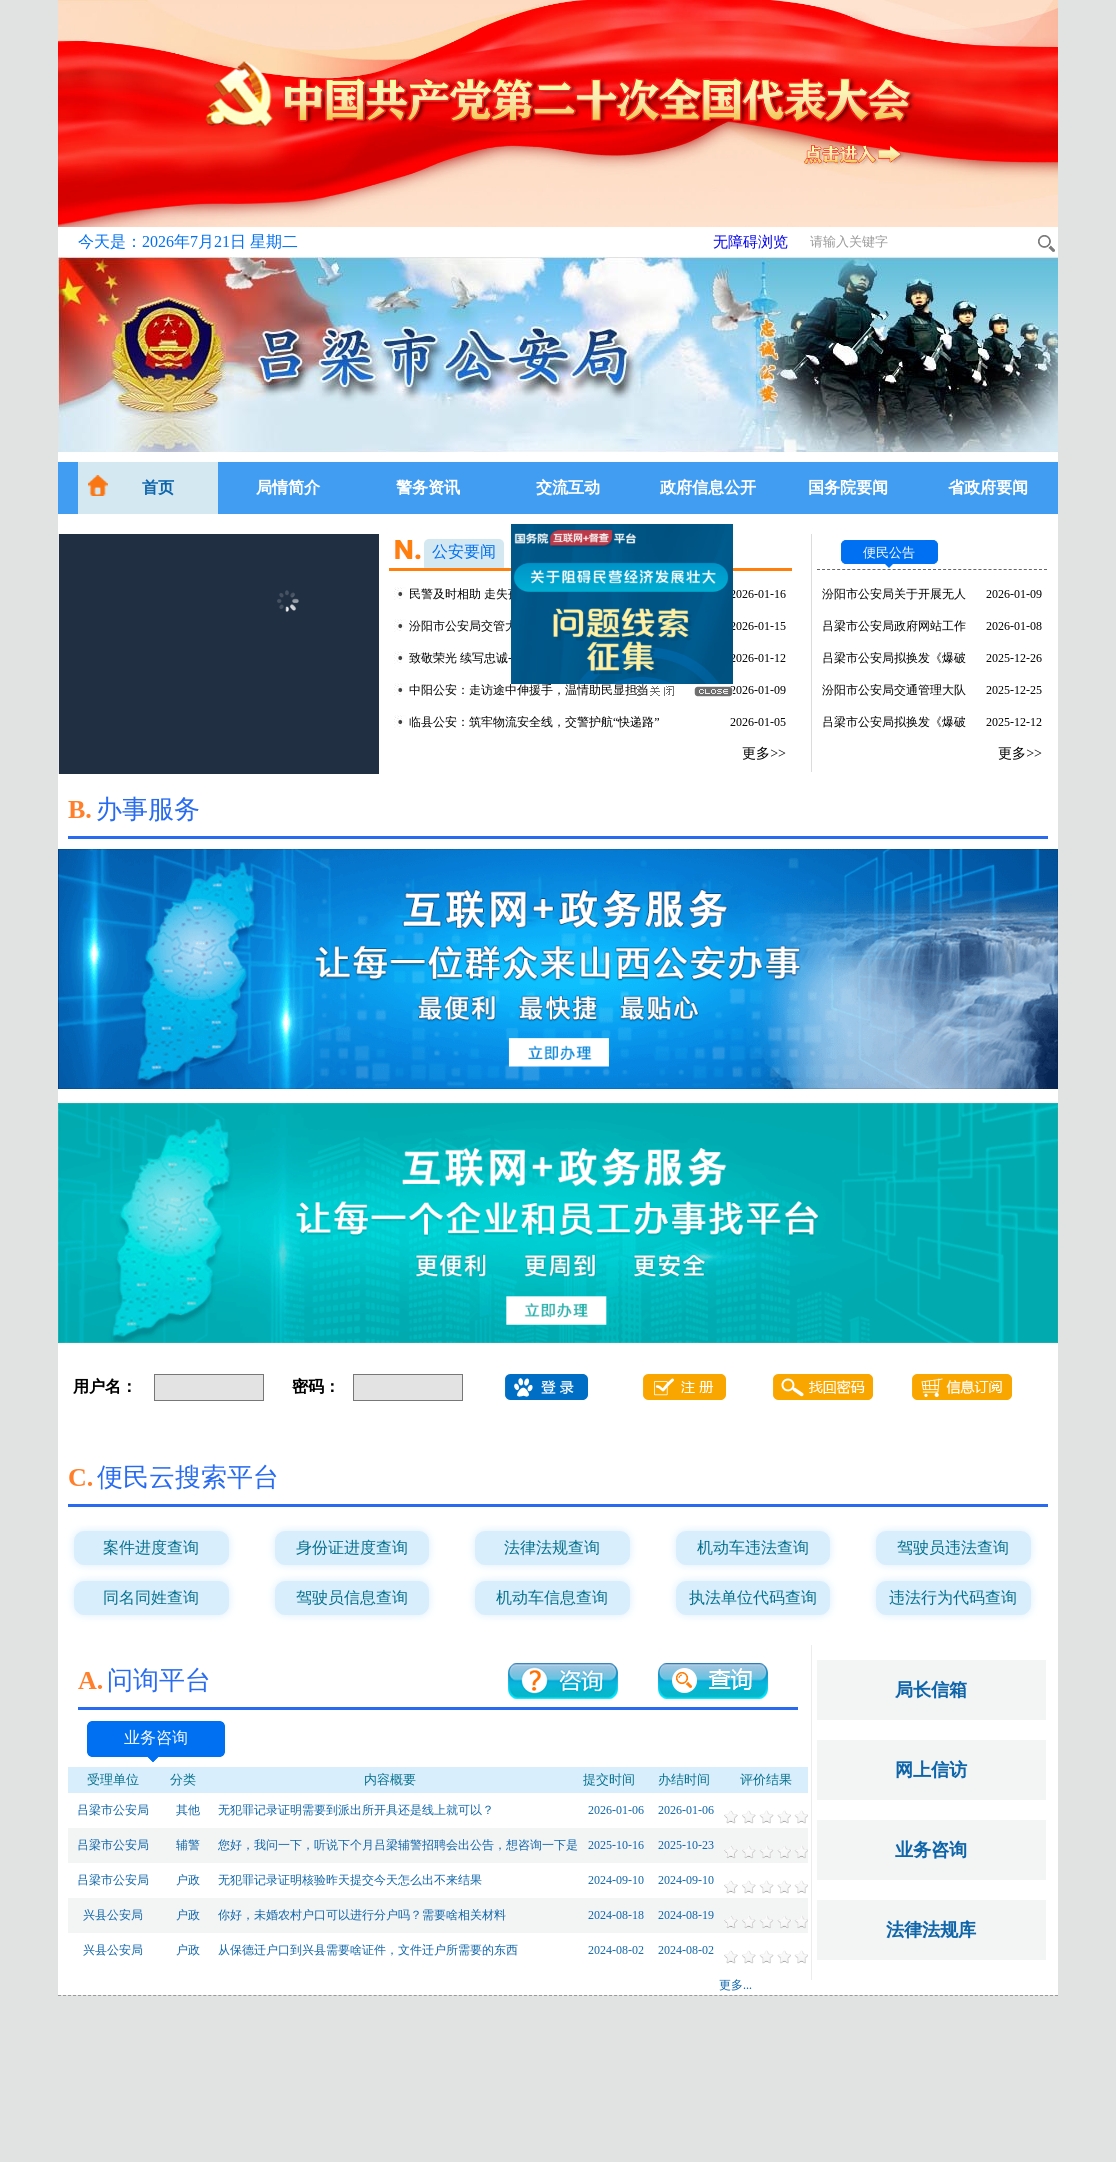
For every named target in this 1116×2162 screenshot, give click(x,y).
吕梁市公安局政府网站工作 (894, 626)
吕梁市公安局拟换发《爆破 (894, 658)
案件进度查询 (151, 1547)
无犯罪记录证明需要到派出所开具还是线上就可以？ (356, 1810)
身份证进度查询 (352, 1547)
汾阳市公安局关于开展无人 (894, 594)
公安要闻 (464, 551)
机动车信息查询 (552, 1597)
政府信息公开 (708, 487)
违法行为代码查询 (953, 1597)
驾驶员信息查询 (352, 1597)
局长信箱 (931, 1690)
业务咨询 (156, 1737)
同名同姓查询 (151, 1597)
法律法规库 (931, 1930)
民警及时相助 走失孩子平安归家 (494, 594)
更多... (735, 1985)
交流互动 (568, 487)
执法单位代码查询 (753, 1597)
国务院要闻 (848, 487)
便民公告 (889, 552)
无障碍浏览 (750, 242)
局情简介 (288, 487)
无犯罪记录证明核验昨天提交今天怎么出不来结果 (350, 1880)
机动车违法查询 (753, 1547)
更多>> (764, 753)
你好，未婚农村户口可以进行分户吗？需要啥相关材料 (362, 1915)
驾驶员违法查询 (953, 1547)
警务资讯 (428, 487)
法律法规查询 (552, 1547)
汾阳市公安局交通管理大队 (894, 690)
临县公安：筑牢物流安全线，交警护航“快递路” (534, 722)
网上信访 (931, 1770)
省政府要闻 (988, 487)
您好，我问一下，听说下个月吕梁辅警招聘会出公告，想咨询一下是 (398, 1845)
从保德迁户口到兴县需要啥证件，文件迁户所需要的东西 (368, 1950)
